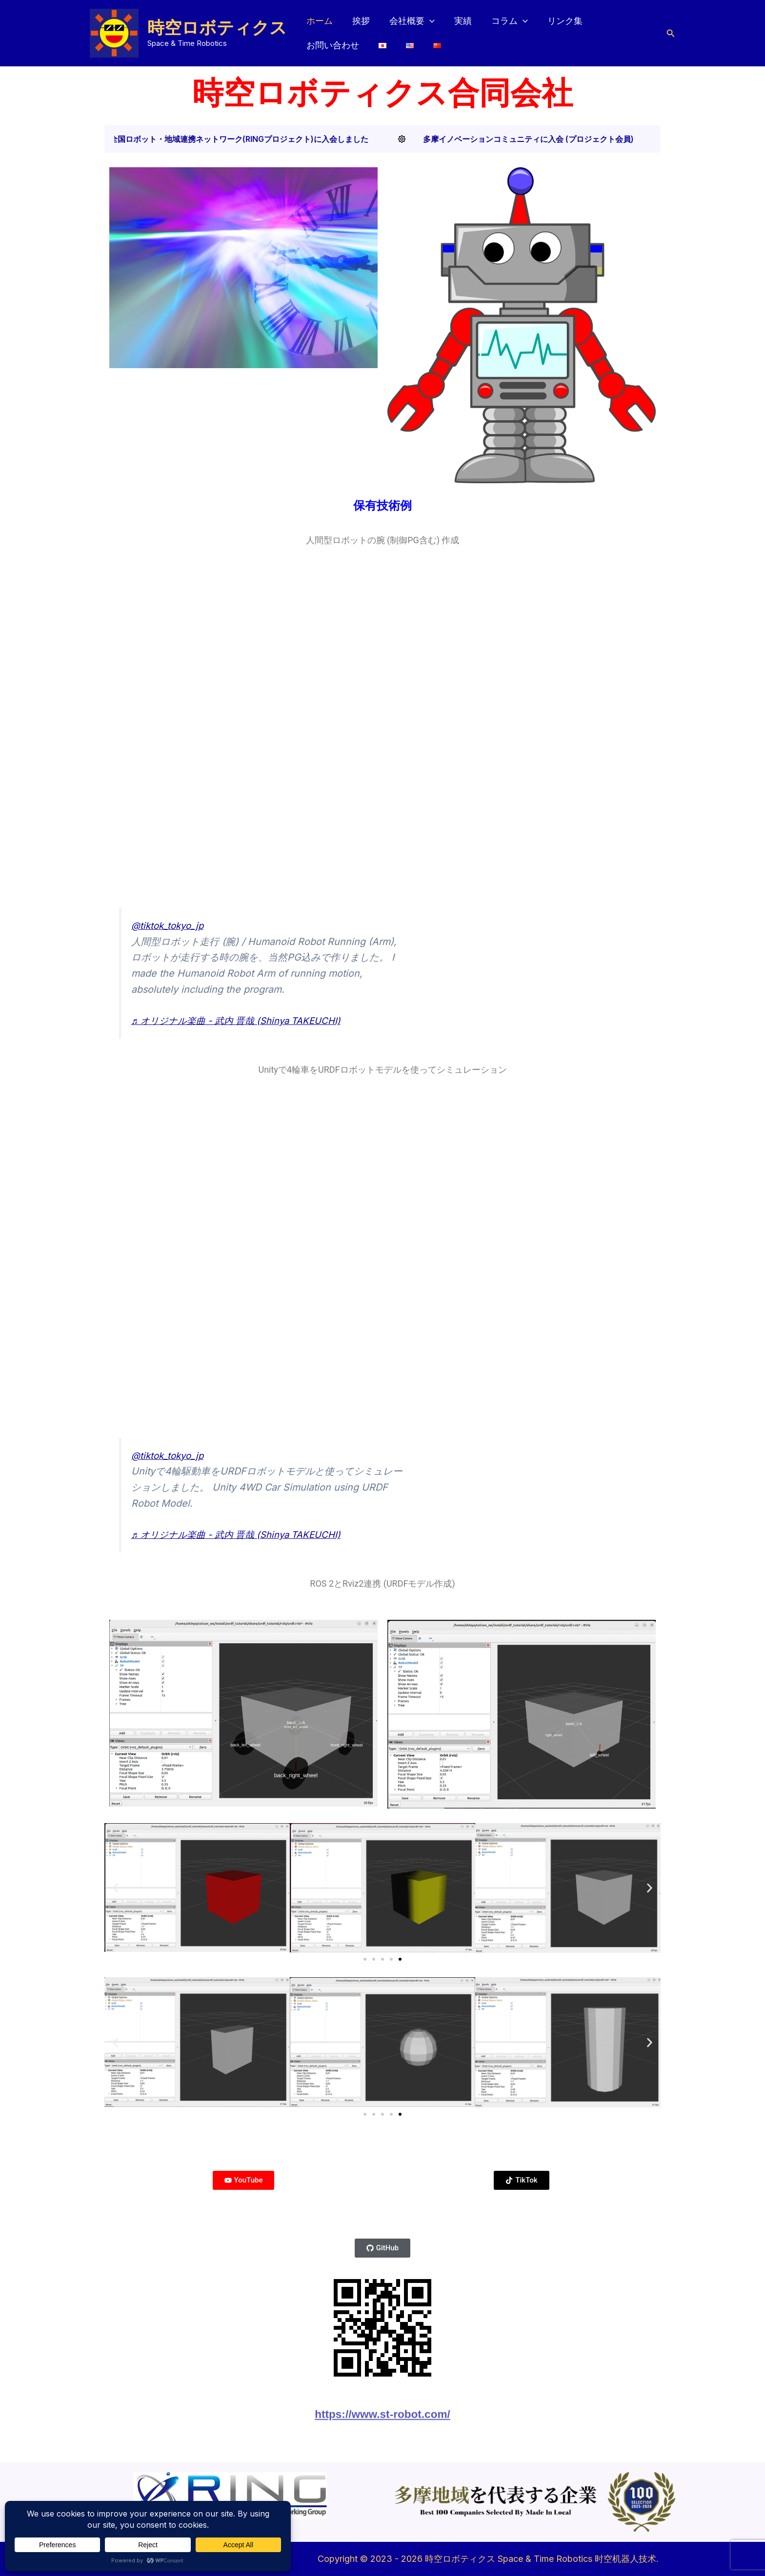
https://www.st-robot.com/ (382, 2427)
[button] (425, 31)
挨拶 (358, 30)
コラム (501, 31)
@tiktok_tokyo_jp (170, 925)
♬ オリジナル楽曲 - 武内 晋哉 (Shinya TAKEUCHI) (242, 1020)
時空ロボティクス (217, 27)
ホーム (318, 30)
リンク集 (554, 30)
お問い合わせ (615, 30)
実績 (456, 30)
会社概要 (407, 31)
